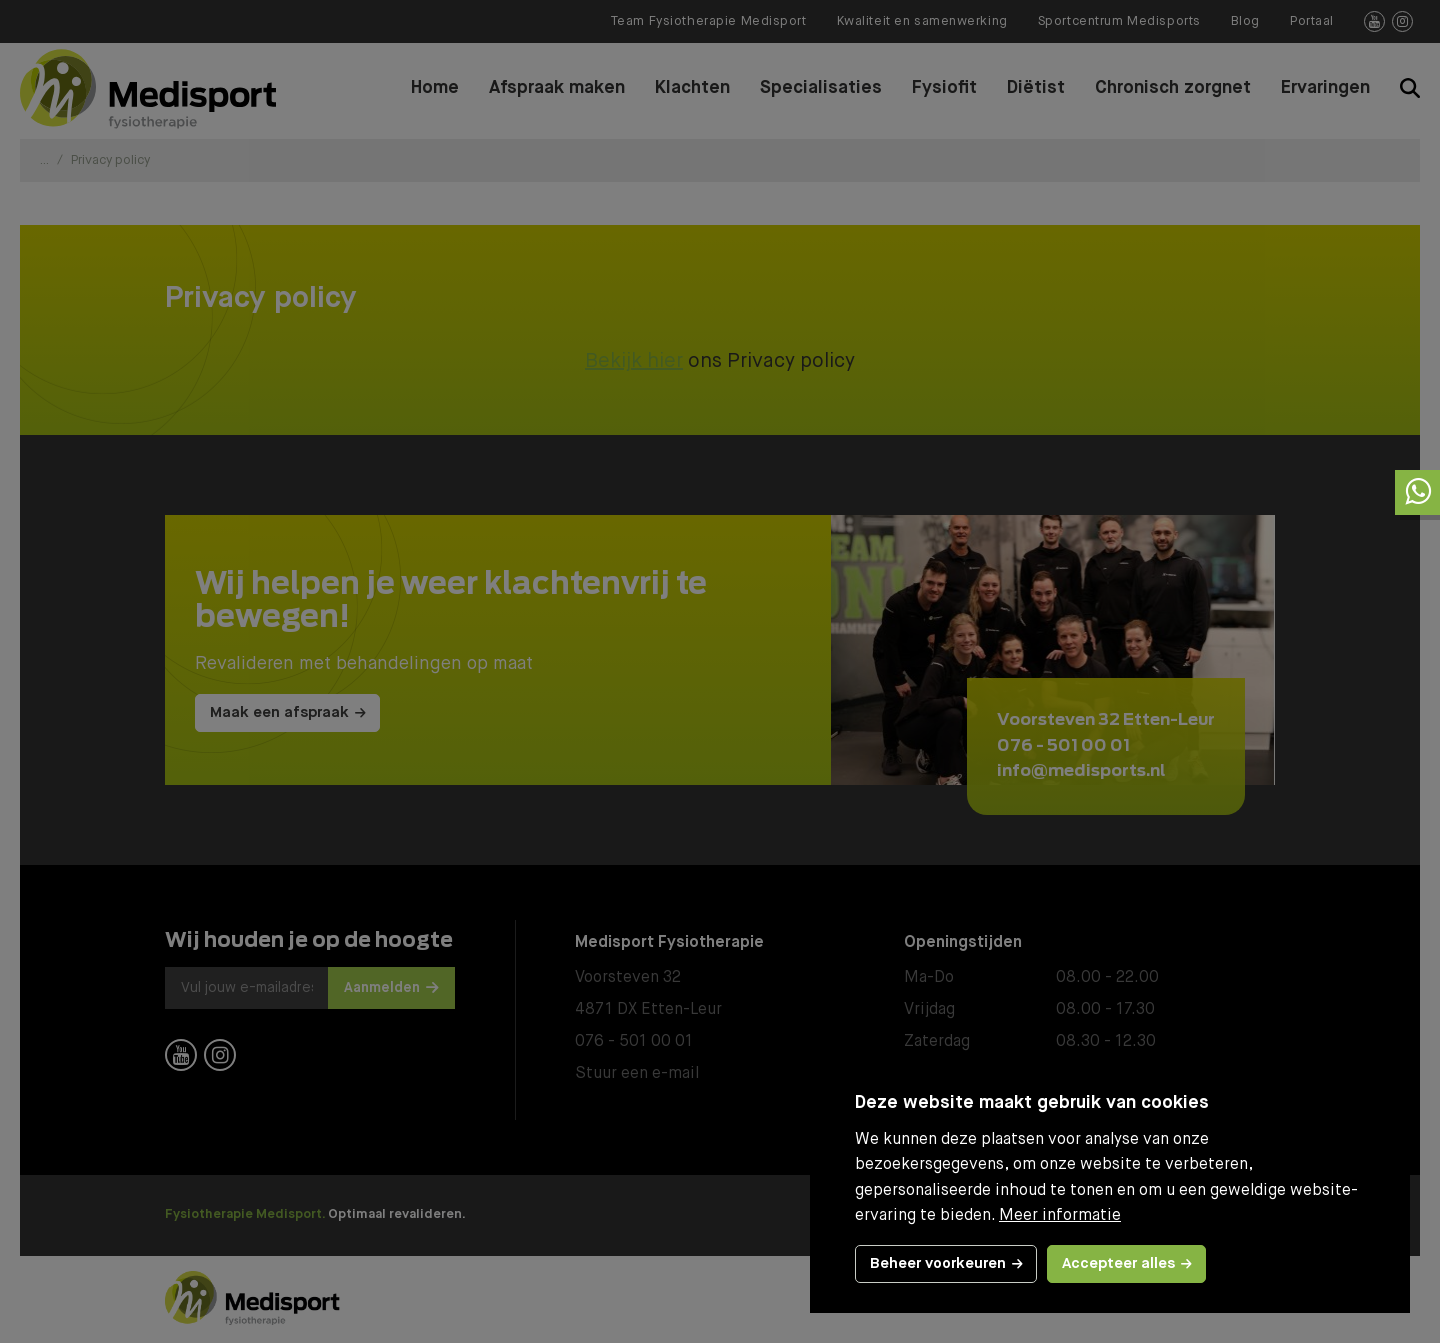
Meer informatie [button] (1060, 1216)
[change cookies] (946, 1264)
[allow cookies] (1126, 1264)
